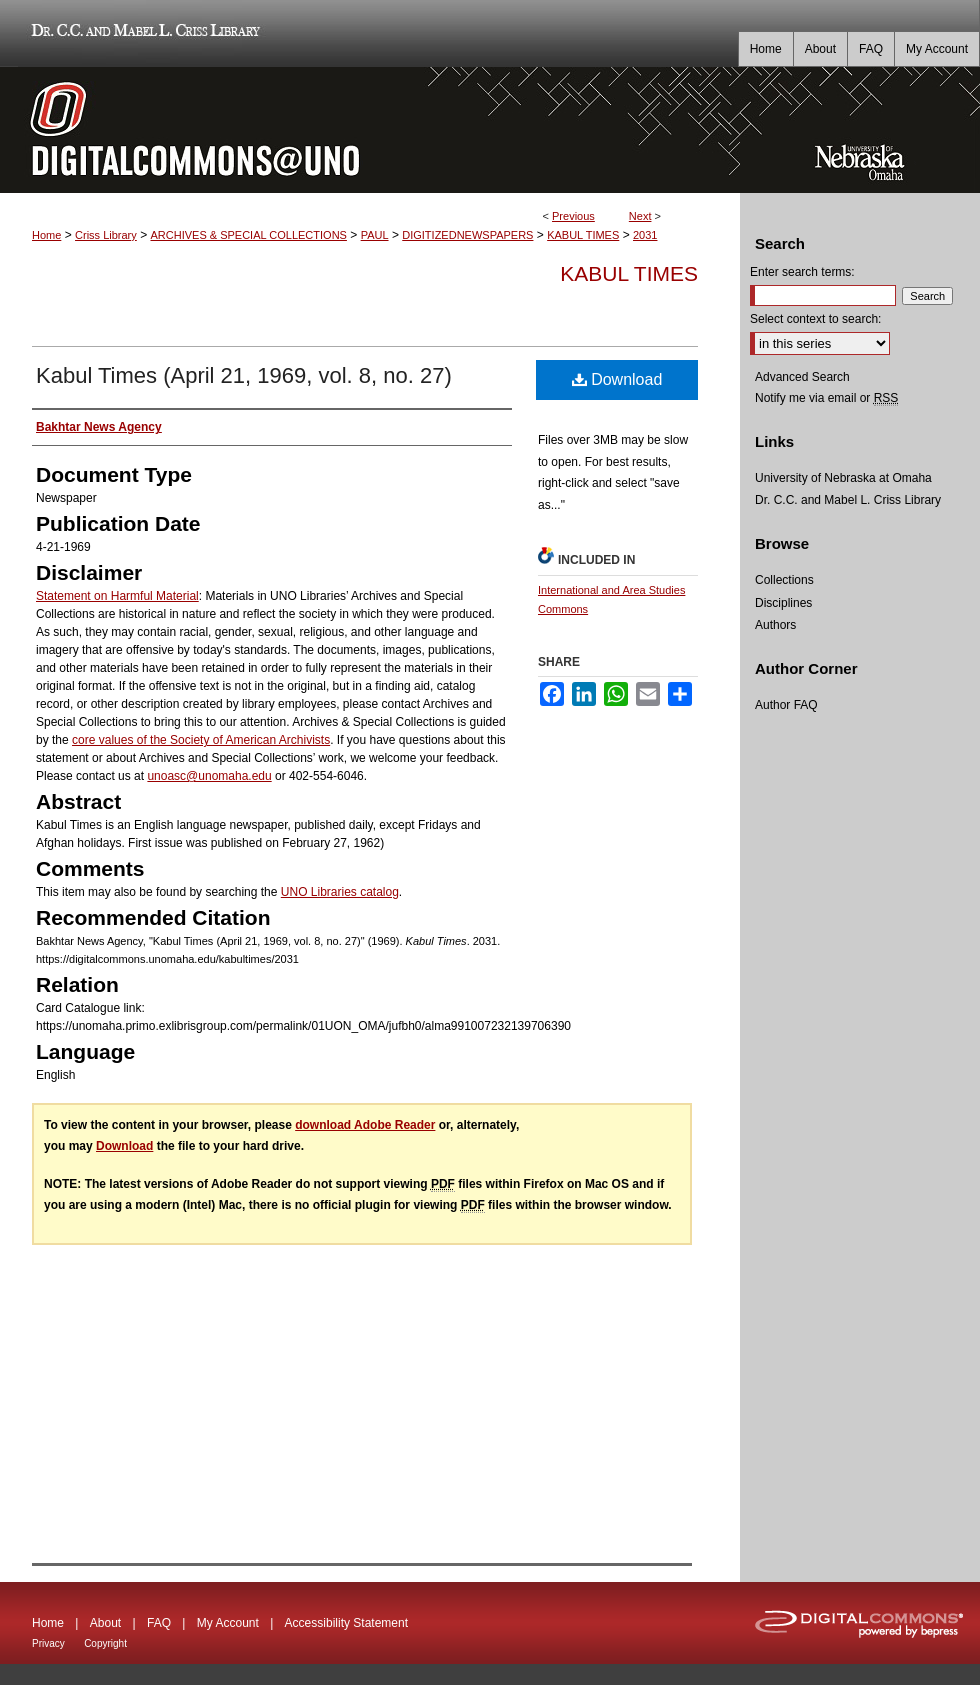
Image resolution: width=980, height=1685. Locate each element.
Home (46, 235)
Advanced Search (802, 377)
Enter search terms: (802, 272)
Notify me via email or (826, 398)
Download (617, 379)
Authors (775, 625)
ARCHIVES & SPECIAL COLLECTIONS (248, 235)
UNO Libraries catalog (340, 892)
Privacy (48, 1643)
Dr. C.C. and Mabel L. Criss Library (142, 33)
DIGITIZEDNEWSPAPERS (467, 235)
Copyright (105, 1643)
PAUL (375, 235)
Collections (784, 580)
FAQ (159, 1623)
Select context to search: (815, 319)
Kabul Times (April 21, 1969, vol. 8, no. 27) (244, 375)
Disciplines (783, 603)
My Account (228, 1623)
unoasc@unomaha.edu (209, 776)
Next (640, 216)
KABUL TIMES (583, 235)
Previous (573, 216)
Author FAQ (786, 705)
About (105, 1623)
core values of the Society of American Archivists (201, 740)
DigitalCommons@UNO (370, 130)
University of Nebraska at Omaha (843, 478)
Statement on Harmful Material (117, 596)
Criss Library (106, 235)
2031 (645, 235)
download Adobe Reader (365, 1125)
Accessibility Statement (346, 1623)
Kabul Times (629, 273)
